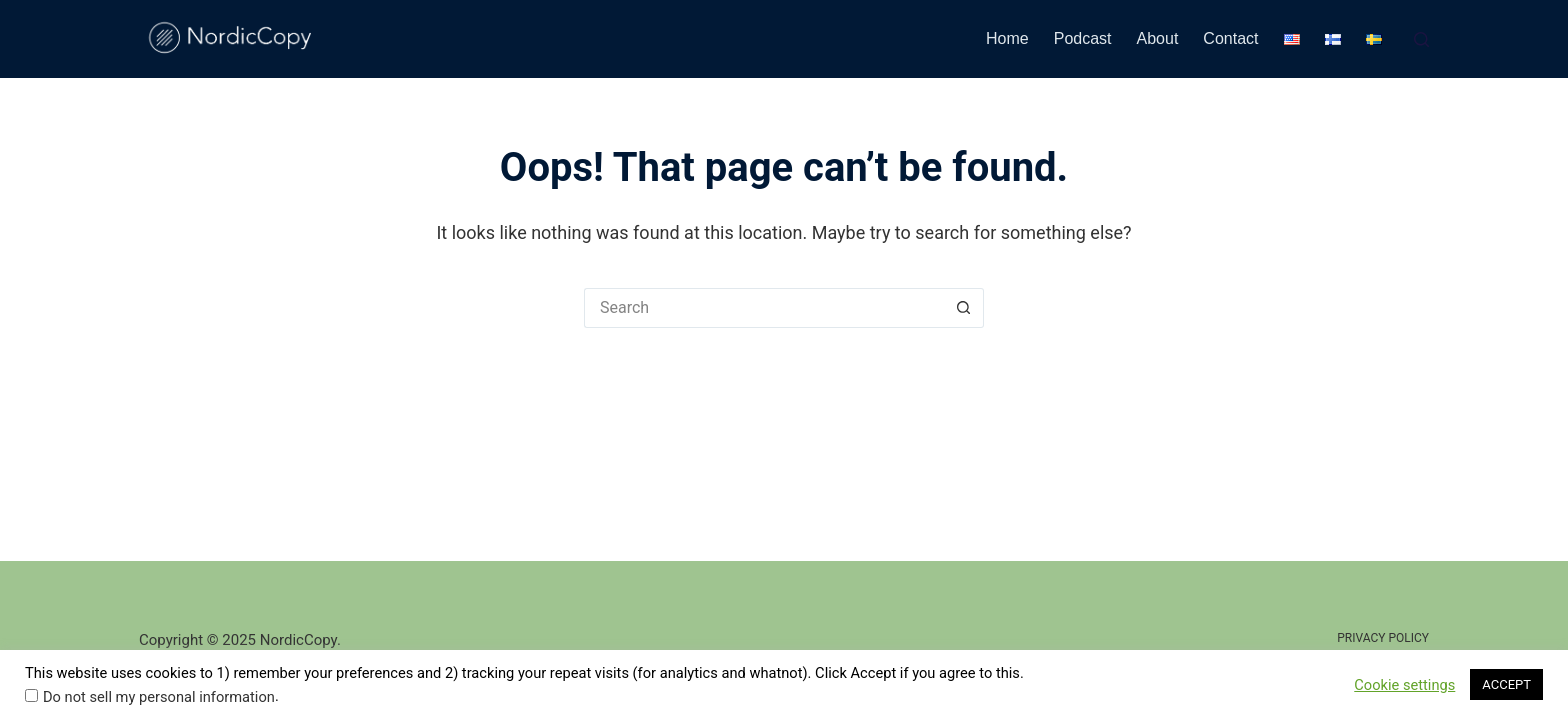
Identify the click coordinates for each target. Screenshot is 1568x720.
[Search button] (964, 308)
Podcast (1083, 38)
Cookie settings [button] (1404, 685)
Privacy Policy (1383, 638)
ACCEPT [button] (1506, 684)
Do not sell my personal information (159, 697)
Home (1007, 38)
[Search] (1421, 39)
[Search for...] (764, 308)
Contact (1230, 38)
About (1158, 38)
